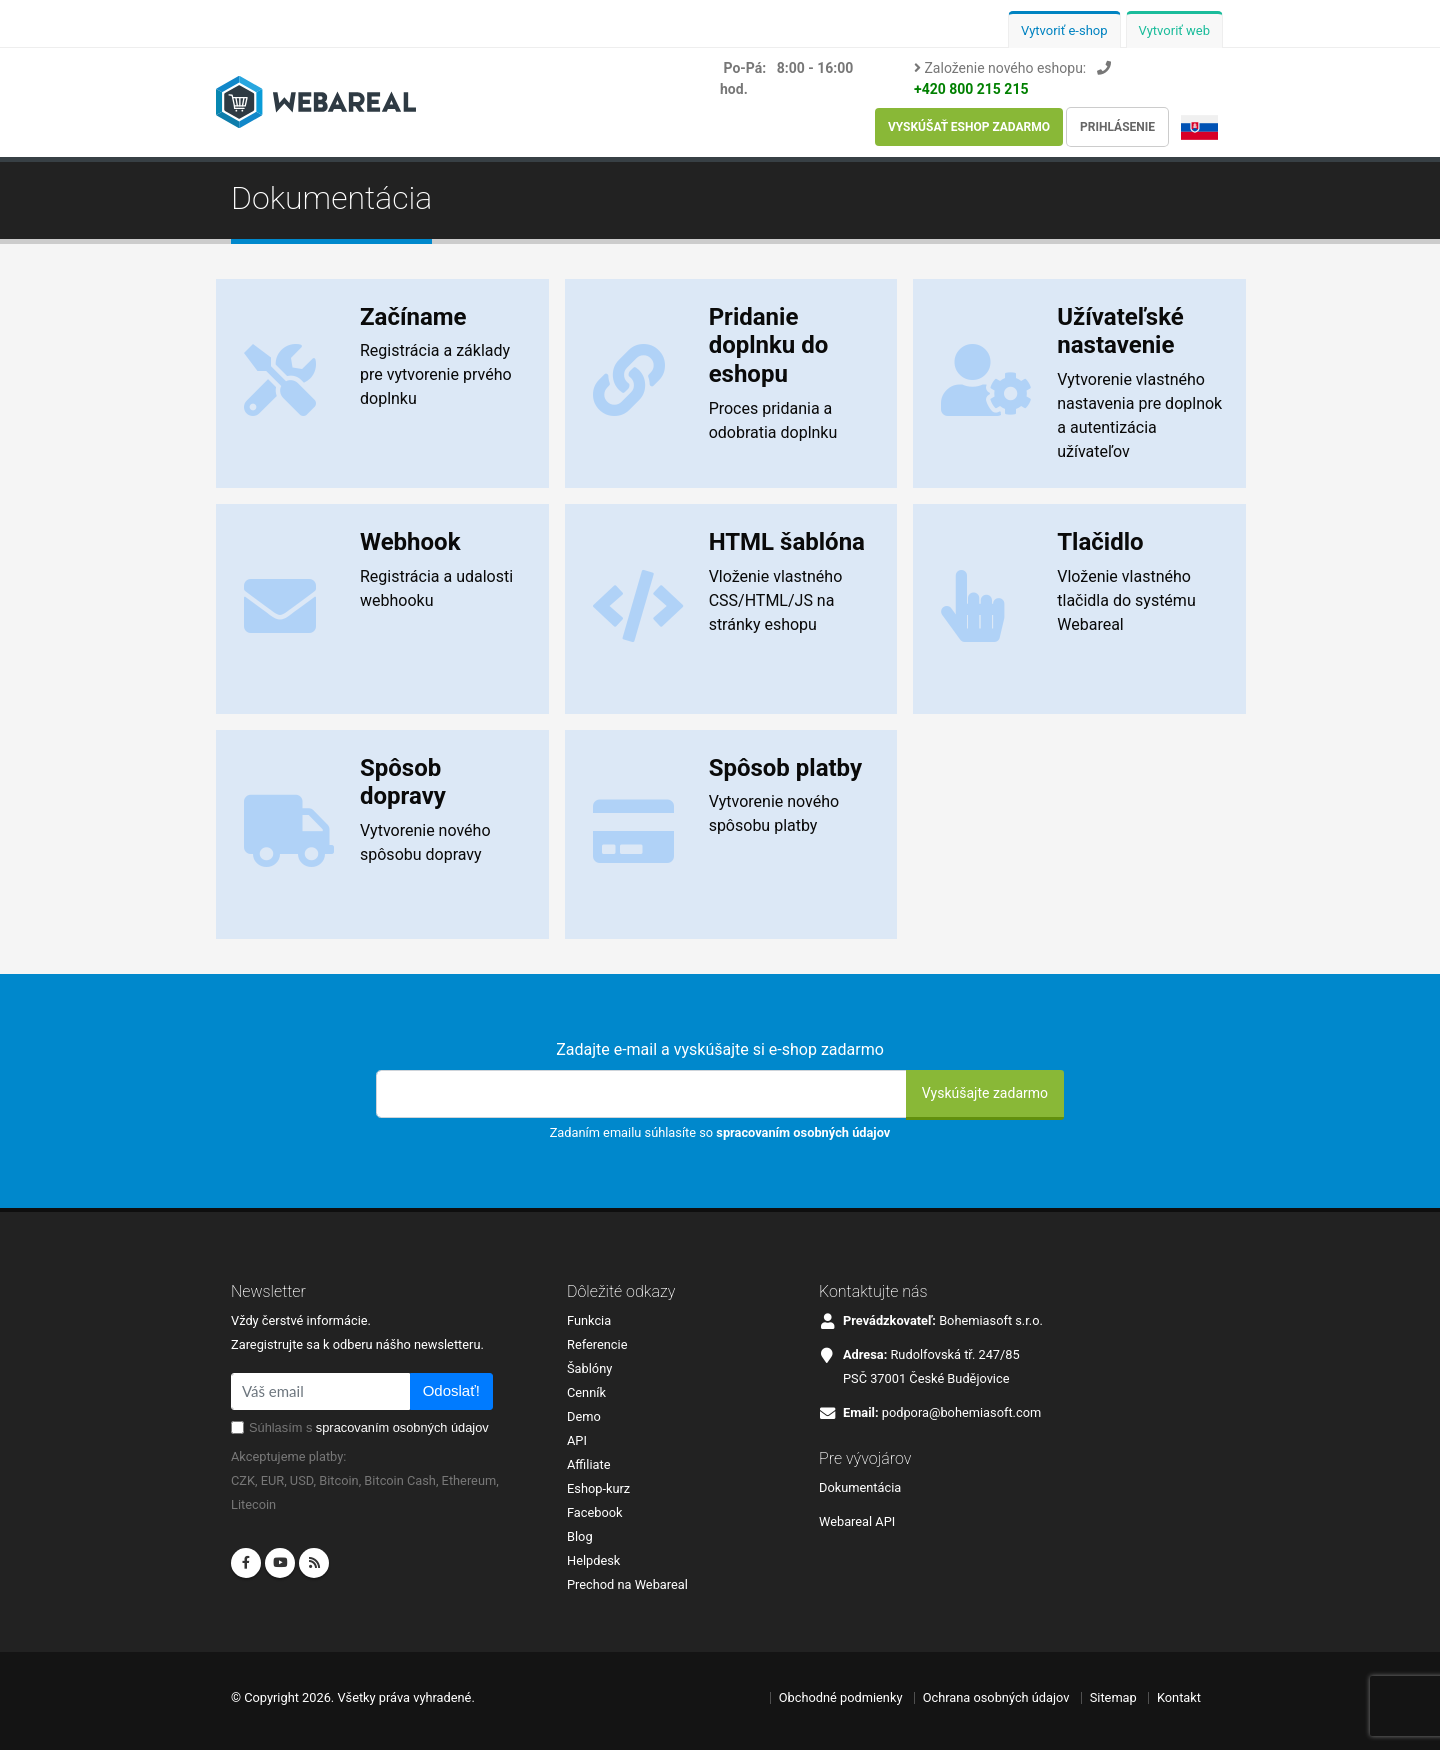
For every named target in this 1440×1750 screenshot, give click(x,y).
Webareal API (857, 1521)
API (577, 1440)
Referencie (597, 1344)
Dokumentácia (860, 1487)
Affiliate (588, 1464)
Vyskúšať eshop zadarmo (969, 127)
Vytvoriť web (1175, 30)
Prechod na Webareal (627, 1584)
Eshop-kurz (598, 1488)
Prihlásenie (1117, 127)
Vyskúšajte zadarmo (985, 1093)
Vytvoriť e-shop (1064, 30)
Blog (580, 1536)
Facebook (595, 1512)
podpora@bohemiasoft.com (961, 1412)
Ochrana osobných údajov (996, 1697)
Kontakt (1179, 1697)
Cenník (586, 1392)
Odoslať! (451, 1390)
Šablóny (589, 1368)
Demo (584, 1416)
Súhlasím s (369, 1427)
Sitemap (1113, 1697)
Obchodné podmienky (841, 1697)
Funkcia (589, 1320)
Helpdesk (593, 1560)
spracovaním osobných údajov (803, 1132)
